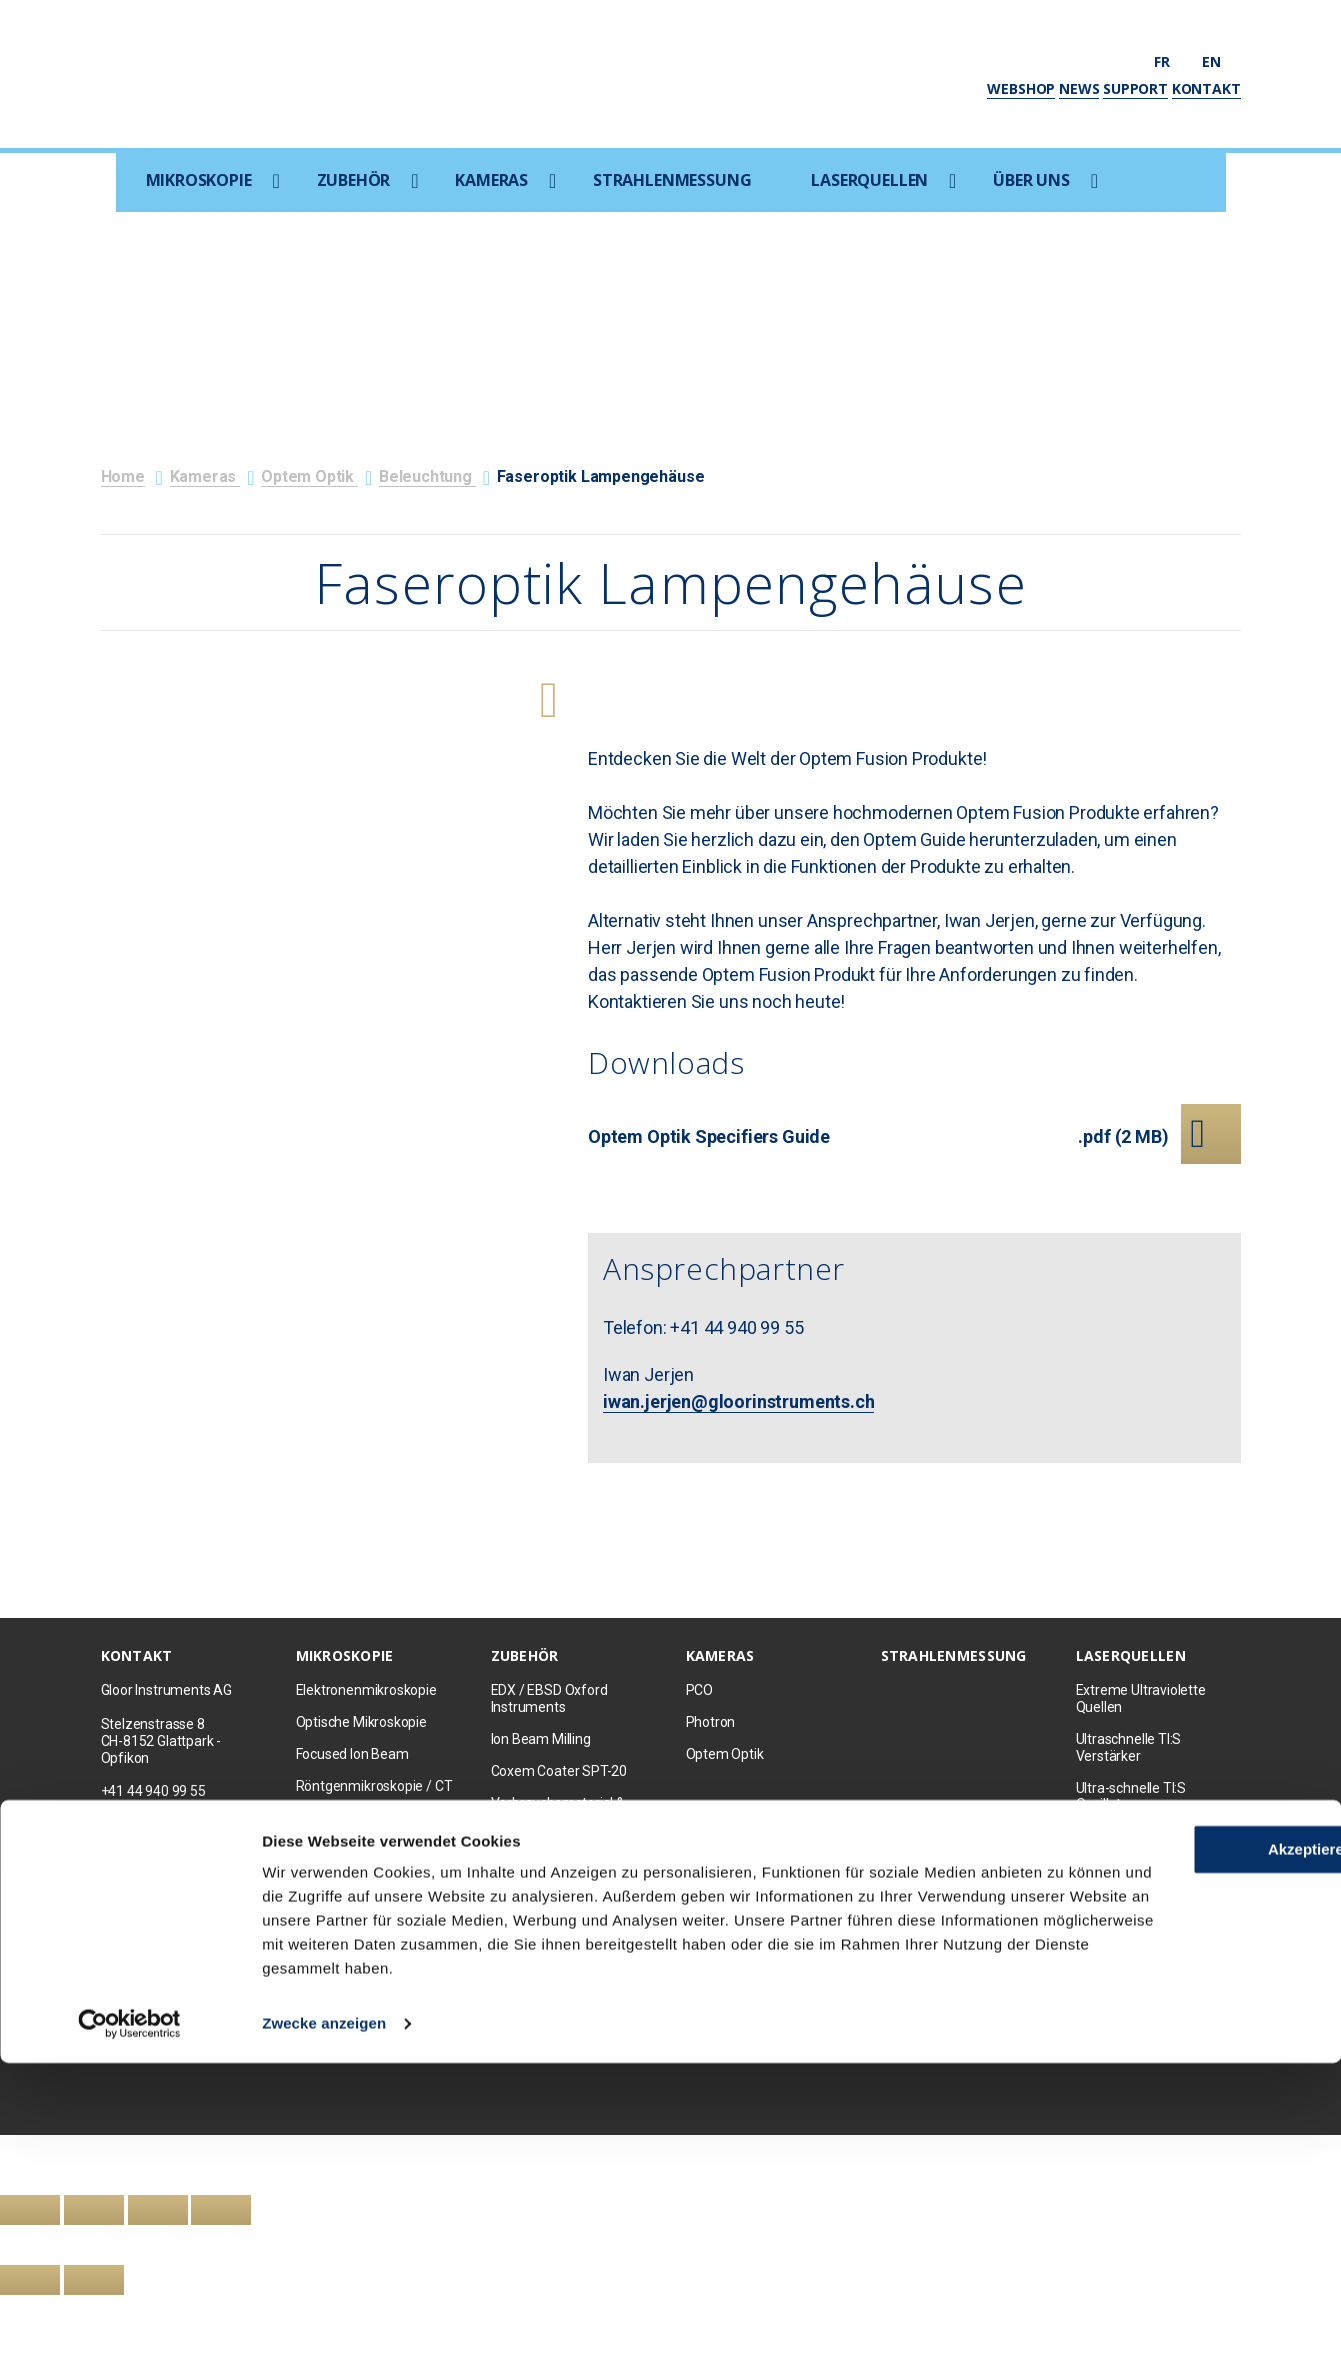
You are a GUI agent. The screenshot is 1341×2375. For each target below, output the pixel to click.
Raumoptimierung (547, 1900)
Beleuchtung (427, 476)
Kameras (491, 180)
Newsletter (393, 2054)
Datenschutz (581, 2054)
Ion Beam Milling (541, 1739)
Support (1135, 88)
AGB (520, 2054)
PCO (699, 1690)
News (1079, 88)
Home (123, 476)
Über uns (1031, 180)
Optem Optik (309, 476)
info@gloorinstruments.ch (181, 1825)
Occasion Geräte (346, 1913)
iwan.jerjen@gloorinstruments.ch (738, 1401)
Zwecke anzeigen (324, 2335)
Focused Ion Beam (352, 1754)
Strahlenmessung (672, 180)
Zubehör (354, 180)
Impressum (465, 2054)
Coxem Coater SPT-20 (559, 1771)
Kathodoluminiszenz (554, 1932)
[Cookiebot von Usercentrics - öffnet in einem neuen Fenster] (129, 2336)
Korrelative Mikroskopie (367, 1849)
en (1221, 61)
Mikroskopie (199, 180)
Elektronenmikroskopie (366, 1690)
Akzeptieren (1173, 2137)
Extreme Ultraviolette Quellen (1141, 1698)
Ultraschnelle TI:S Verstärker (1129, 1747)
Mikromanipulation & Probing (554, 1859)
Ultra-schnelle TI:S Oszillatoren (1131, 1796)
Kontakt (1206, 88)
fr (1171, 61)
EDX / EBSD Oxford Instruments (549, 1698)
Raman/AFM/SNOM (358, 1818)
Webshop (1021, 88)
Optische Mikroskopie (361, 1722)
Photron (711, 1722)
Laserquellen (869, 180)
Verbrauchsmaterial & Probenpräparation (558, 1811)
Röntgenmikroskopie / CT (374, 1786)
